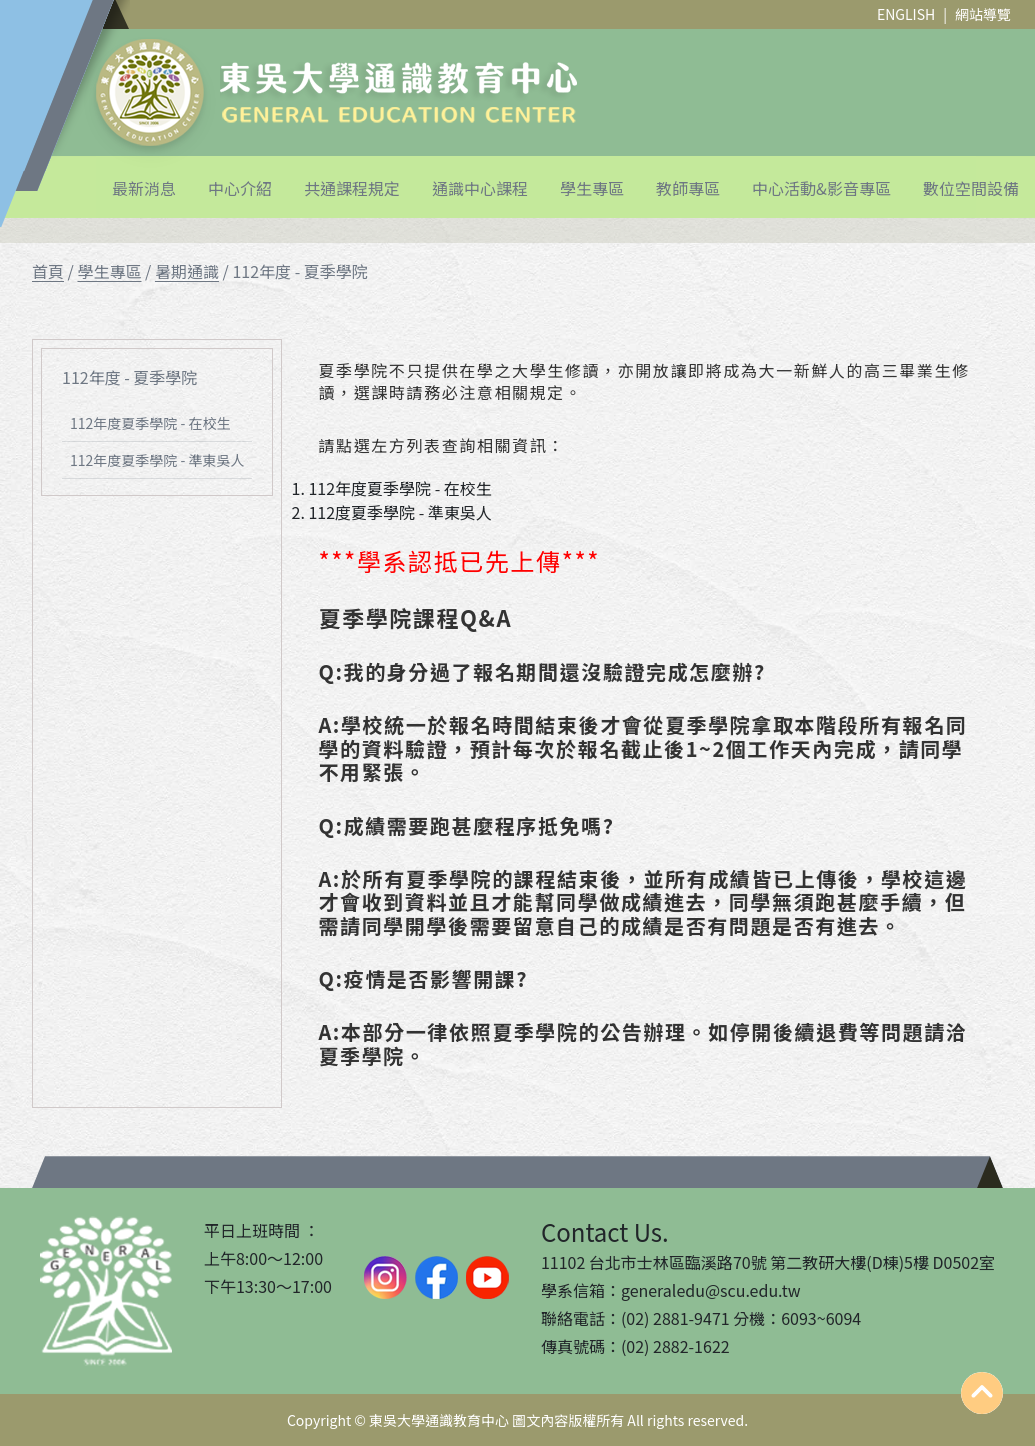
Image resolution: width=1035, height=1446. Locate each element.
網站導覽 (983, 14)
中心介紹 (240, 188)
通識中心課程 (480, 188)
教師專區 (688, 188)
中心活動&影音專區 (821, 188)
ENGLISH (906, 14)
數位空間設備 (971, 188)
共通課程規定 (352, 188)
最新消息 (144, 188)
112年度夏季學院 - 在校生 (150, 423)
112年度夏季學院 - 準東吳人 (157, 460)
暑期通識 (187, 271)
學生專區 (592, 188)
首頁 (48, 271)
